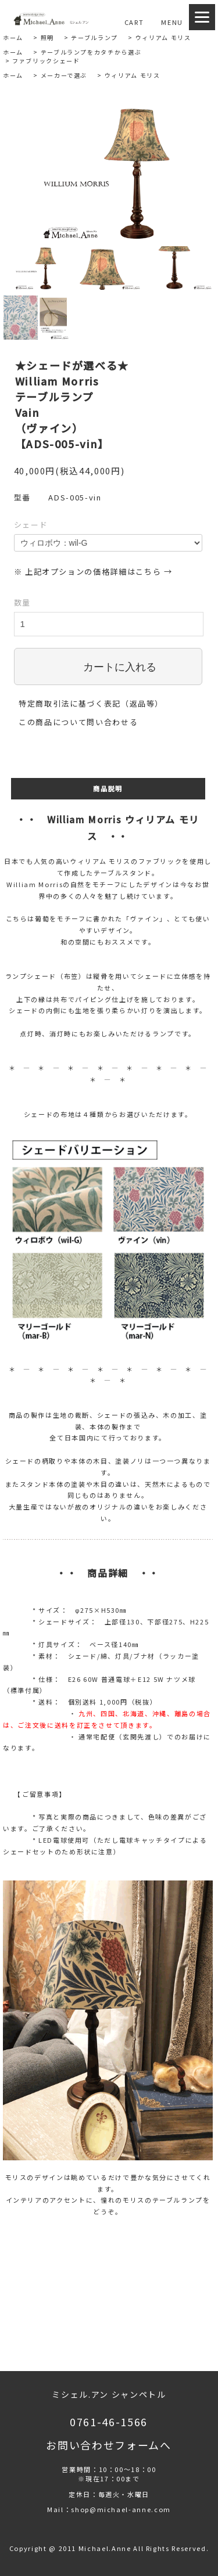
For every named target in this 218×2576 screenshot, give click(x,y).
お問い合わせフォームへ (108, 2444)
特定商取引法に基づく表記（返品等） (91, 703)
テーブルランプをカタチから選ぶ (91, 52)
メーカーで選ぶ (64, 75)
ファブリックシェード (46, 60)
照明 (47, 37)
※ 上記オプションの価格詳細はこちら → (93, 571)
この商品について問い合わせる (78, 721)
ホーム (13, 37)
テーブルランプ (94, 37)
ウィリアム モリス (163, 37)
